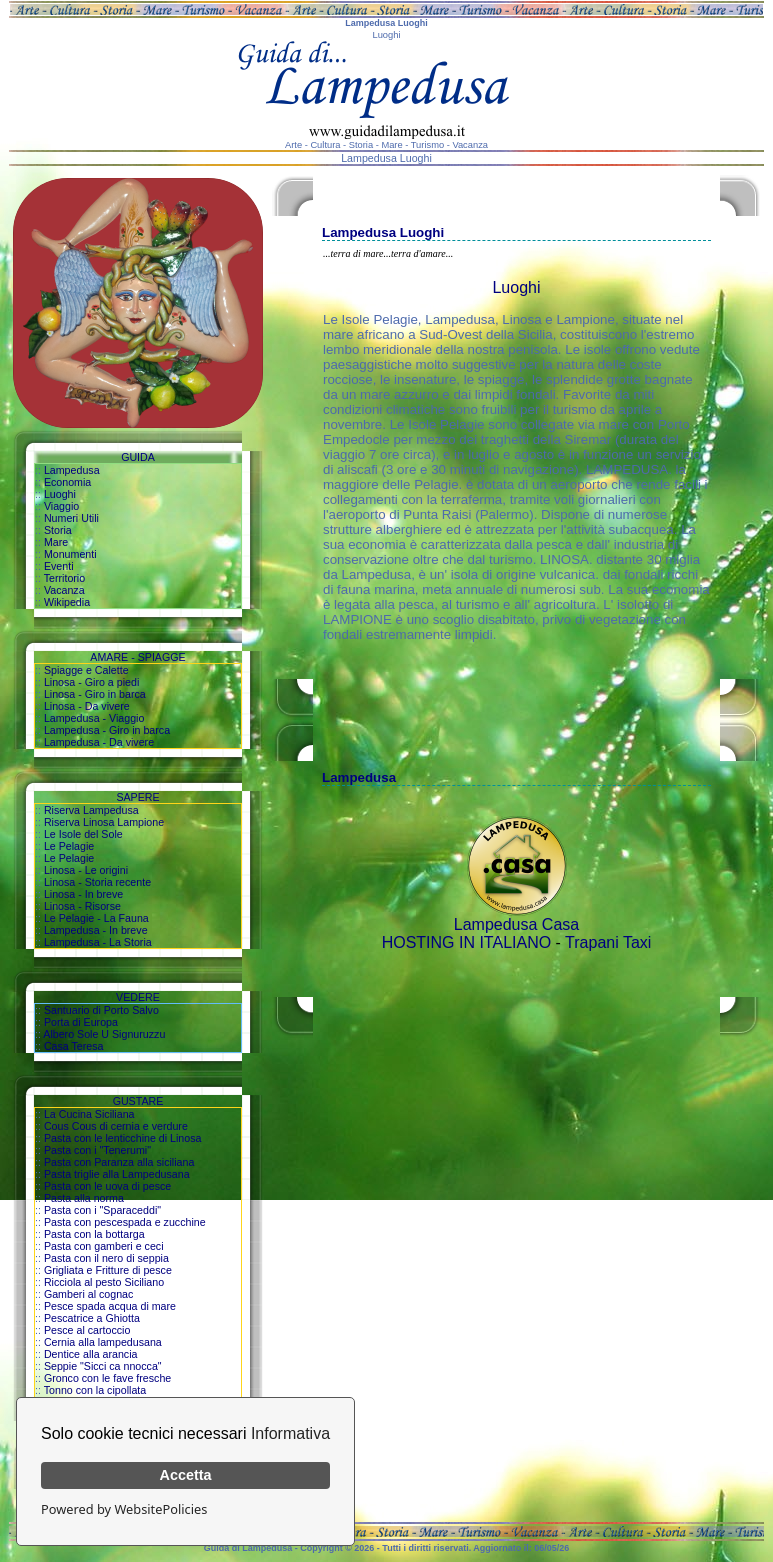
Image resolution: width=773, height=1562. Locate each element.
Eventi (59, 566)
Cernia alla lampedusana (103, 1342)
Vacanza (64, 590)
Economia (67, 482)
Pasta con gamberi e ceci (104, 1246)
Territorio (64, 578)
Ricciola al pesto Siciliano (104, 1282)
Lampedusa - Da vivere (99, 742)
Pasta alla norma (84, 1198)
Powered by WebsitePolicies (124, 1509)
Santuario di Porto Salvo (101, 1010)
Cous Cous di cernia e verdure (116, 1126)
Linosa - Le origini (86, 870)
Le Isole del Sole (83, 834)
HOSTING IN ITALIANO (467, 942)
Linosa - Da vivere (87, 706)
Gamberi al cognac (88, 1294)
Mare (56, 542)
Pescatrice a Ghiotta (92, 1318)
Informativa (290, 1433)
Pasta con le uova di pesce (107, 1186)
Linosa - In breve (83, 894)
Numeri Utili (71, 518)
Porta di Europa (81, 1022)
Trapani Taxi (608, 942)
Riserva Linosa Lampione (104, 822)
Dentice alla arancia (91, 1354)
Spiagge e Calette (86, 670)
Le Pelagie (69, 846)
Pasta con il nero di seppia (106, 1258)
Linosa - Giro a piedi (91, 682)
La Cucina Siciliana (89, 1114)
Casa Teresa (74, 1046)
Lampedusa (72, 470)
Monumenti (70, 554)
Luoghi (60, 494)
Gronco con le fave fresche (107, 1378)
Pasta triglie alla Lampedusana (117, 1174)
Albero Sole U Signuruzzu (104, 1034)
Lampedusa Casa (516, 924)
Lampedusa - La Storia (98, 942)
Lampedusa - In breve (96, 930)
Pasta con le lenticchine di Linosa (123, 1138)
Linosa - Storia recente (97, 882)
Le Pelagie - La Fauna (96, 918)
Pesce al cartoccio (87, 1330)
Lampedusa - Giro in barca (107, 730)
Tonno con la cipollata (95, 1390)
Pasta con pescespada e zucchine (125, 1222)
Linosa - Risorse (82, 906)
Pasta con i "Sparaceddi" (102, 1210)
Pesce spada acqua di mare (110, 1306)
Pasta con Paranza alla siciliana (119, 1162)
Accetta (186, 1475)
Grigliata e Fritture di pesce (108, 1270)
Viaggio (61, 506)
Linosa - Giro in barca (95, 694)
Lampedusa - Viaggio (94, 718)
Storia (58, 530)
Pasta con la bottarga (94, 1234)
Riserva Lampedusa (91, 810)
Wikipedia (67, 602)
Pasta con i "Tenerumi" (97, 1150)
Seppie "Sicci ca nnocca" (103, 1366)
